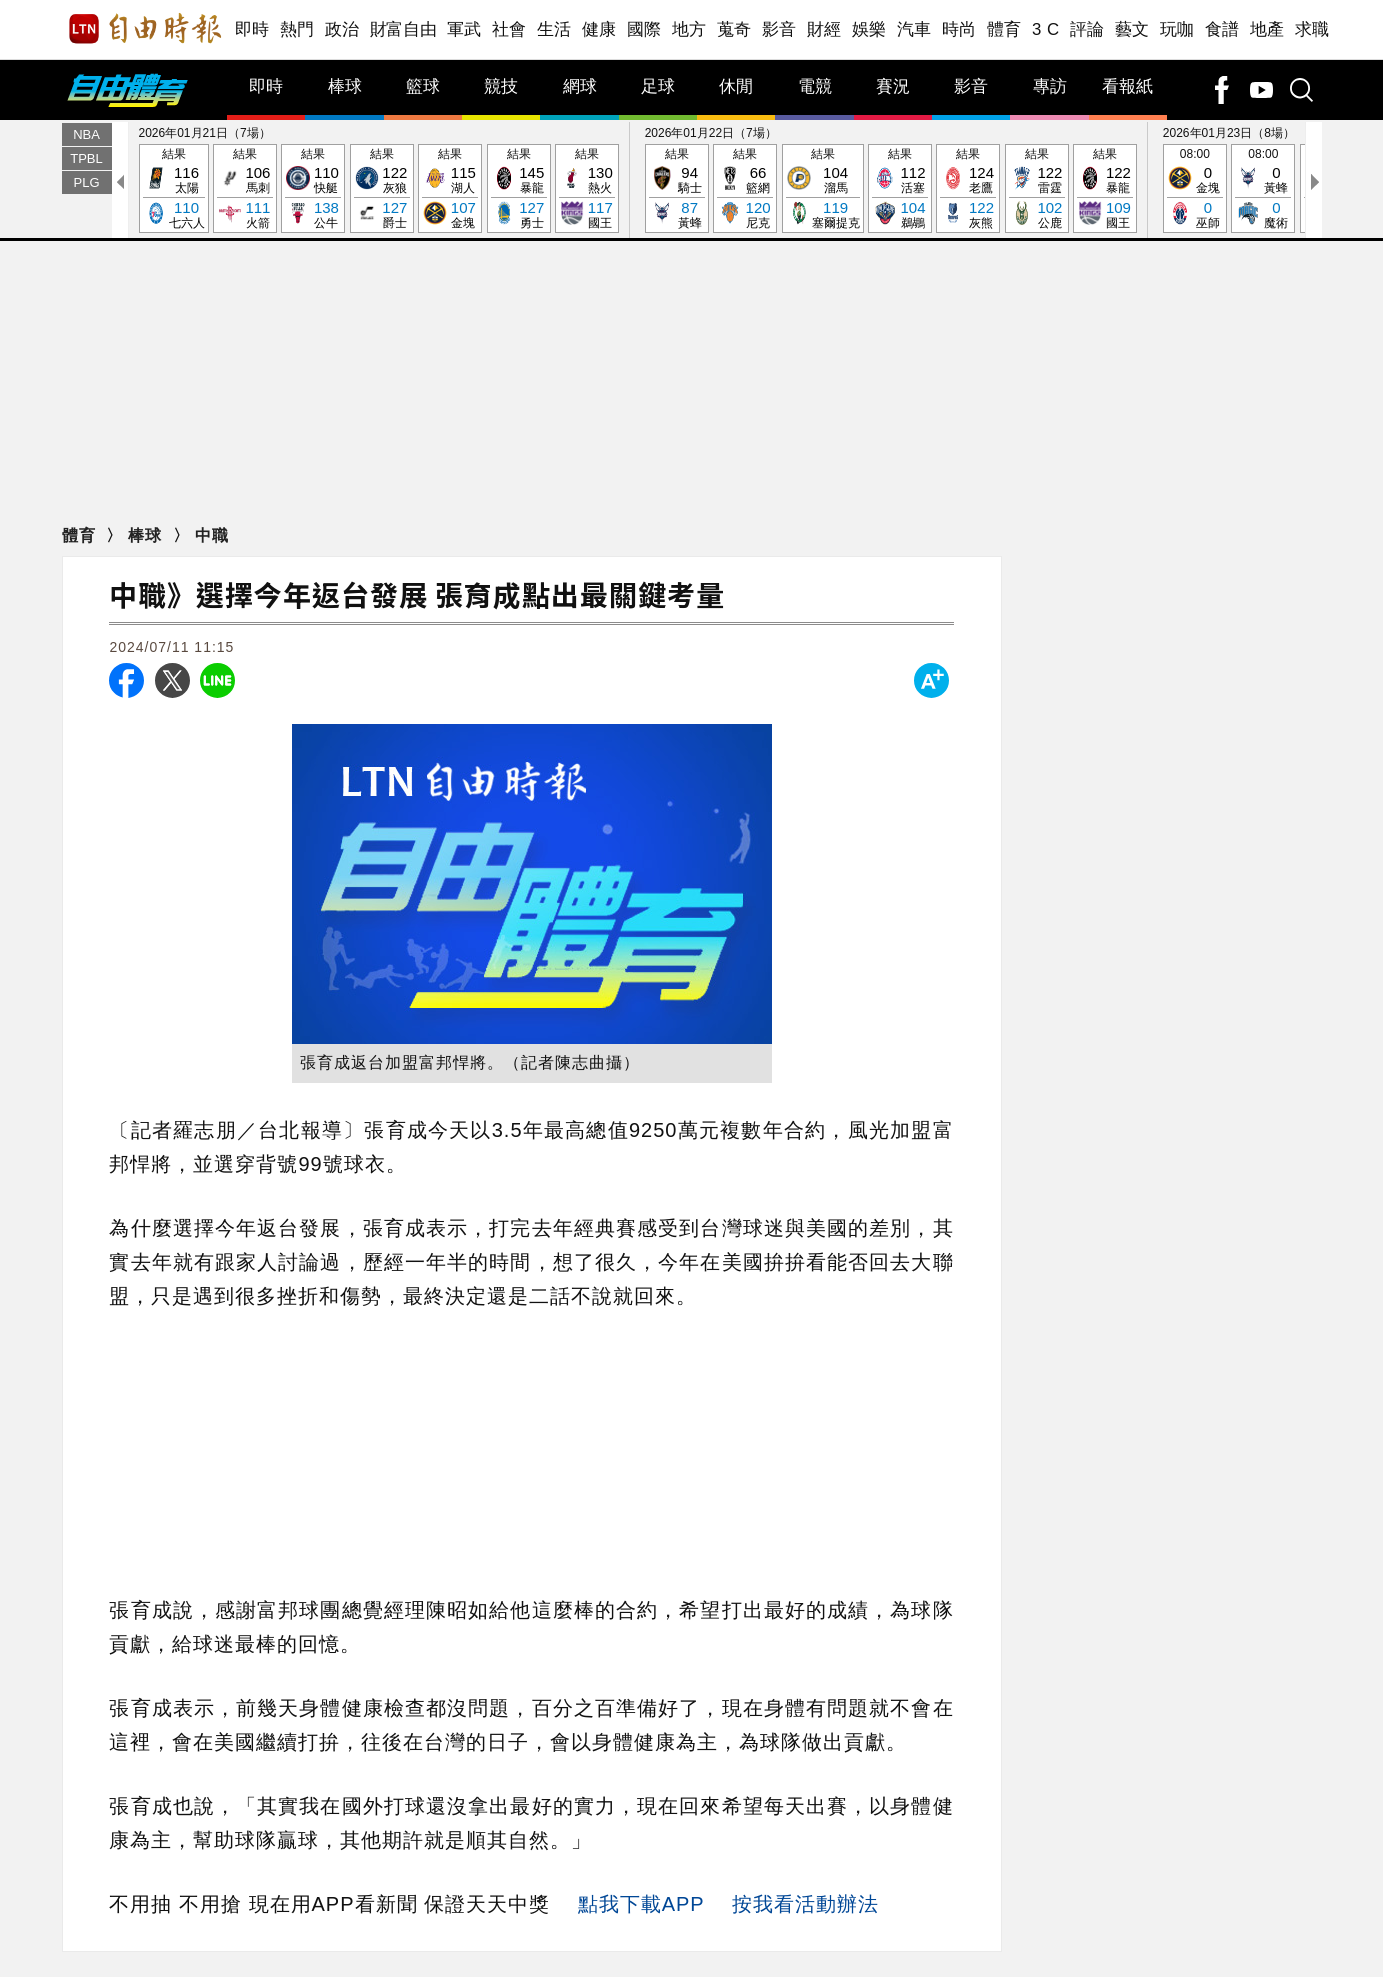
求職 (1312, 29)
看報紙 (1127, 86)
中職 (212, 535)
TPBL (86, 158)
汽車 (914, 29)
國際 (644, 29)
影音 (779, 29)
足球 (658, 86)
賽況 (893, 86)
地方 (689, 29)
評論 (1087, 29)
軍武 (464, 29)
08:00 (1195, 189)
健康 (599, 29)
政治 (342, 29)
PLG (86, 182)
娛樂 (869, 29)
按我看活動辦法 (805, 1904)
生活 (554, 29)
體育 (1004, 29)
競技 (501, 86)
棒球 (345, 86)
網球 (580, 86)
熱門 (297, 29)
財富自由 (403, 29)
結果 (174, 189)
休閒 (736, 86)
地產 (1267, 29)
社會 (509, 29)
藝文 (1132, 29)
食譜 (1222, 29)
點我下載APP (641, 1904)
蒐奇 (734, 29)
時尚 (959, 29)
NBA (86, 134)
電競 (815, 86)
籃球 (423, 86)
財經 (824, 29)
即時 (252, 29)
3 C (1046, 29)
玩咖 (1177, 29)
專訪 (1050, 86)
